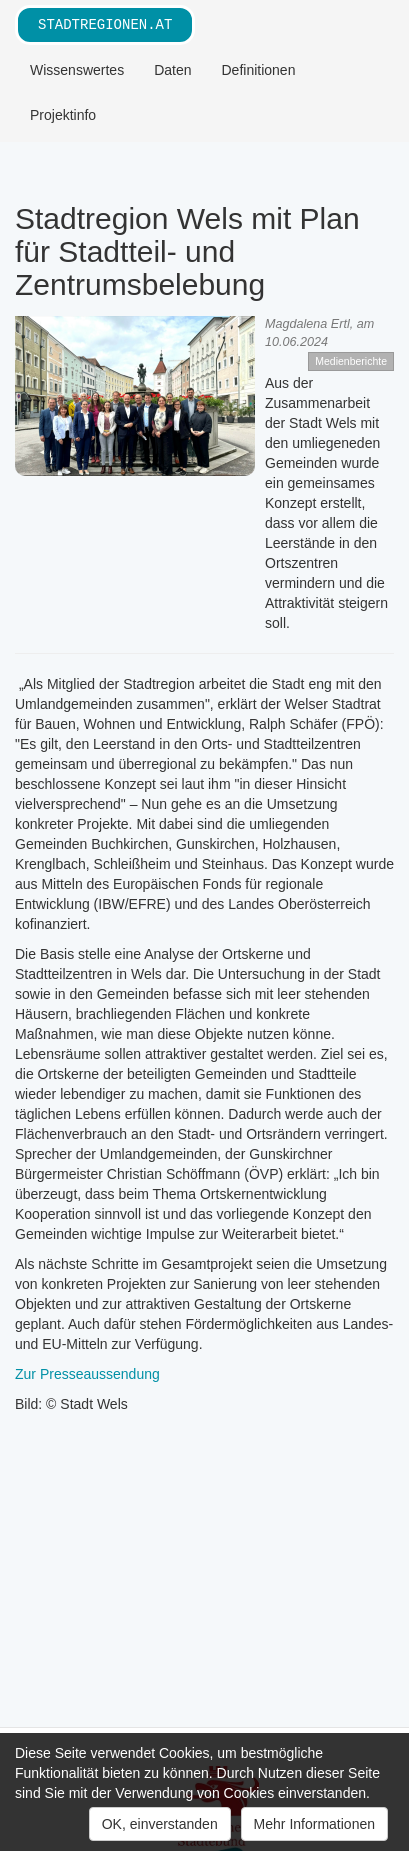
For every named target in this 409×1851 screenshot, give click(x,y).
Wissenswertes (77, 70)
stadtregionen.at (105, 24)
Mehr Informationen (314, 1824)
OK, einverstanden (160, 1824)
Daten (172, 70)
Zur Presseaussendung (87, 1374)
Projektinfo (63, 115)
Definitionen (259, 70)
